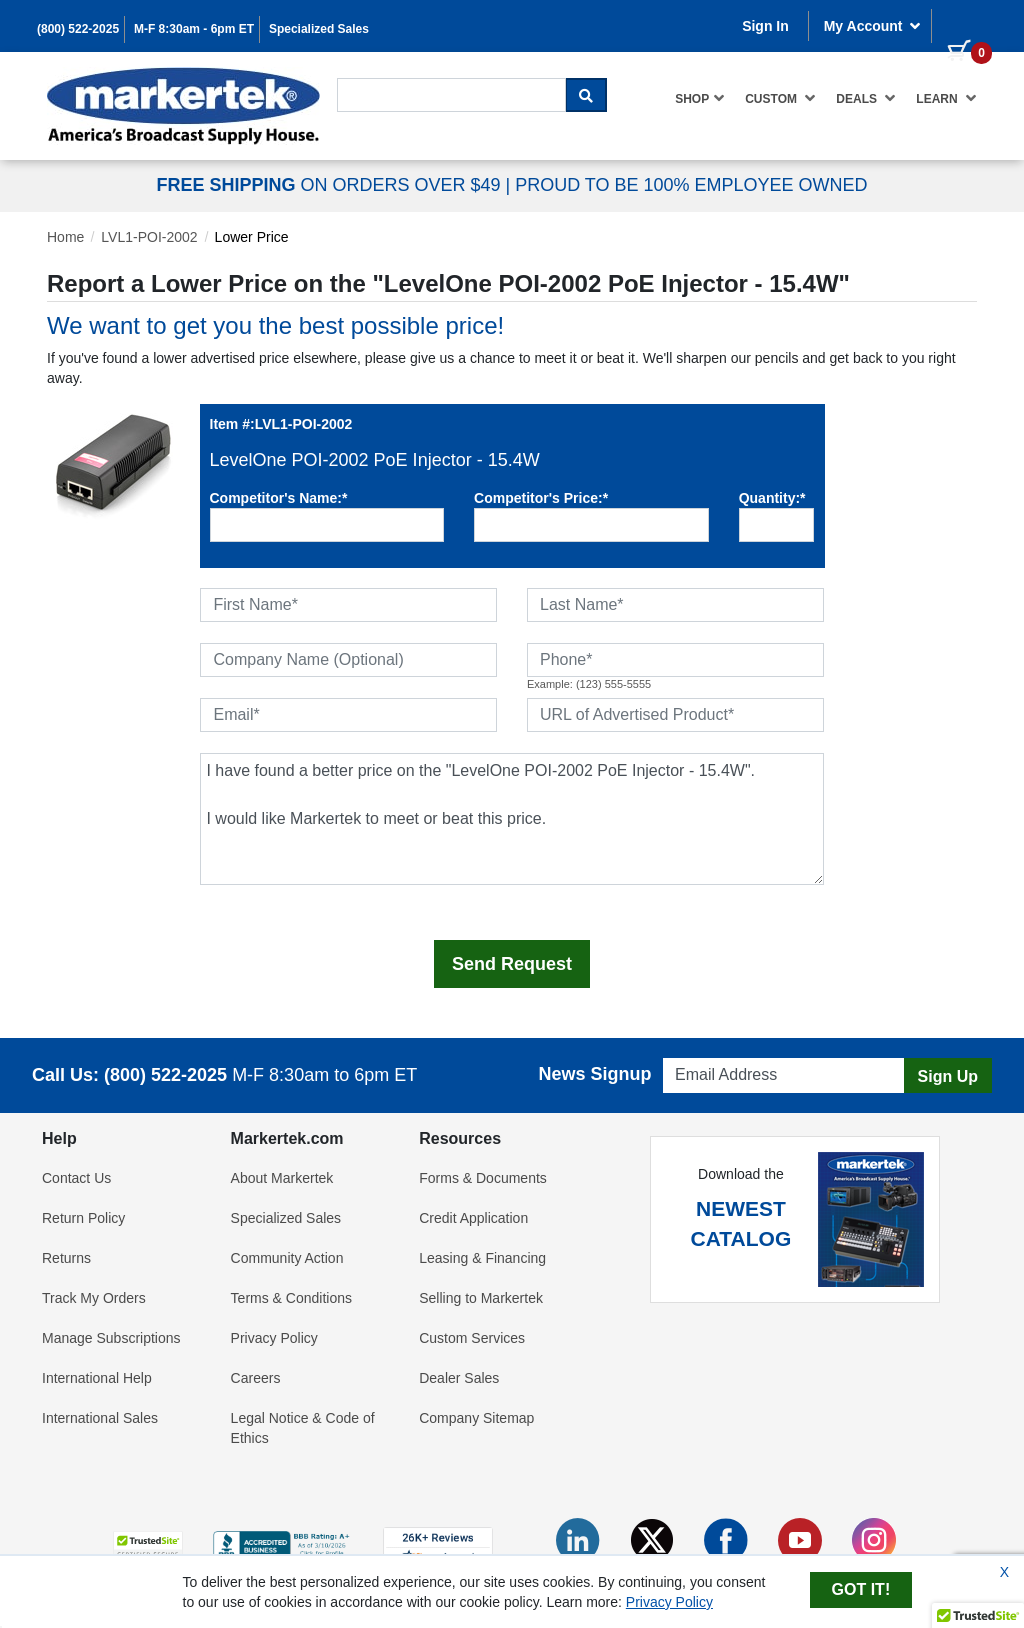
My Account (873, 26)
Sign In (765, 26)
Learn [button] (946, 98)
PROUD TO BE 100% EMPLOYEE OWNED (691, 185)
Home (65, 237)
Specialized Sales (319, 29)
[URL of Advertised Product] (675, 715)
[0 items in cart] (962, 24)
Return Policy (83, 1218)
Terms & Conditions (291, 1298)
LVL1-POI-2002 (149, 237)
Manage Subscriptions (111, 1338)
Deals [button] (866, 98)
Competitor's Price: (541, 498)
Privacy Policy (274, 1338)
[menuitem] (700, 98)
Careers (256, 1378)
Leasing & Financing (482, 1258)
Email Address (701, 1052)
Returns (66, 1258)
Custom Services (472, 1338)
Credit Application (473, 1218)
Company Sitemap (476, 1418)
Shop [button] (700, 98)
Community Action (287, 1258)
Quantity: (772, 498)
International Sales (100, 1418)
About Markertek (282, 1178)
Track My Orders (94, 1298)
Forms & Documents (483, 1178)
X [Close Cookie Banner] (1004, 1572)
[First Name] (348, 605)
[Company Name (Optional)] (348, 660)
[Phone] (675, 660)
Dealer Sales (459, 1378)
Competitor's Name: (279, 498)
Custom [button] (780, 98)
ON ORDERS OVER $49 (330, 185)
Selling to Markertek (481, 1298)
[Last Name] (675, 605)
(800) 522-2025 (78, 29)
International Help (97, 1378)
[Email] (348, 715)
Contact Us (76, 1178)
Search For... (373, 76)
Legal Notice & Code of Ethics (303, 1428)
